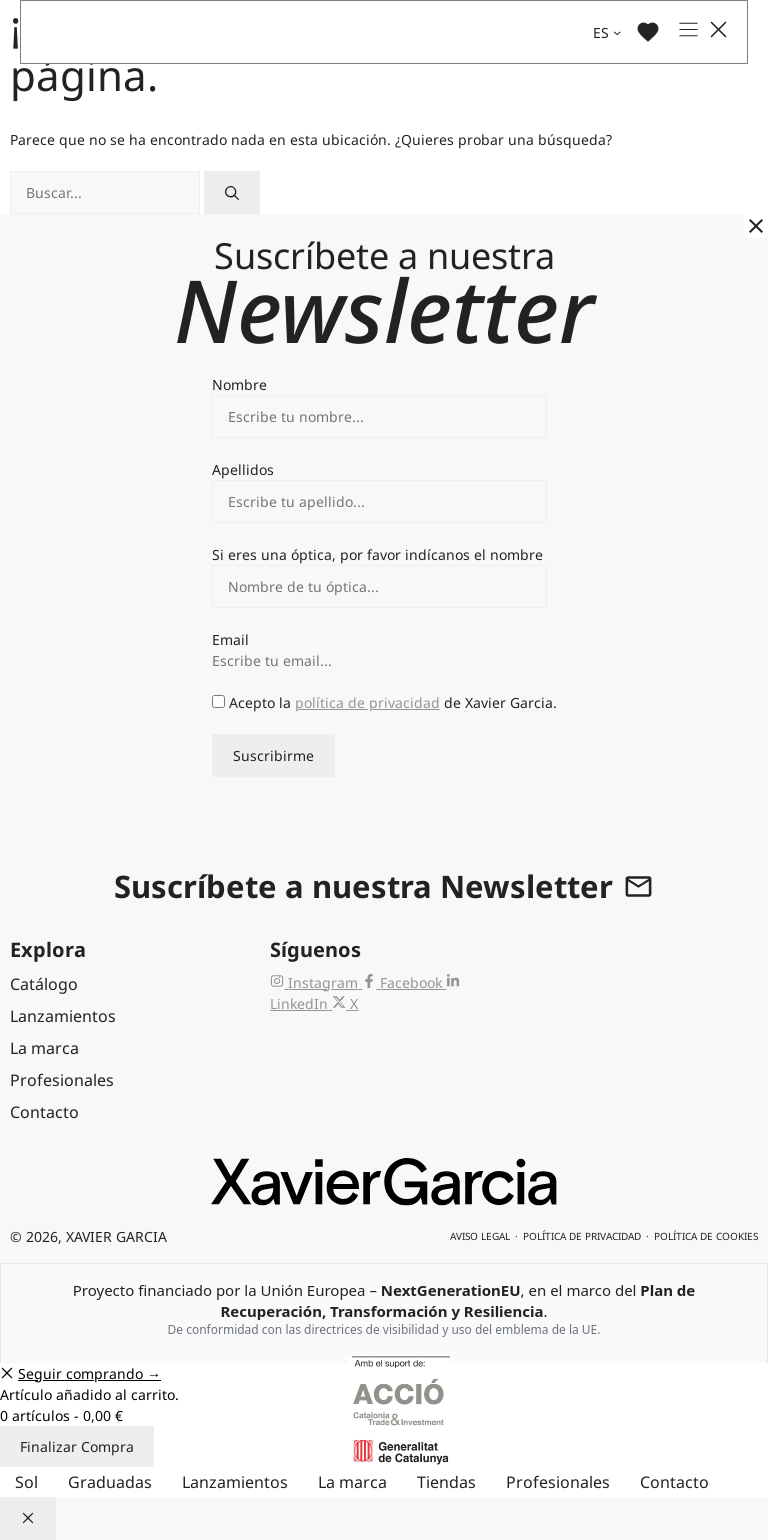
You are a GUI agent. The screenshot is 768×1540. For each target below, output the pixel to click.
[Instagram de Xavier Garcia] (316, 982)
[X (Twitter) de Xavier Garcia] (345, 1003)
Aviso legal (480, 1236)
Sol (26, 1482)
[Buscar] (232, 192)
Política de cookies (706, 1236)
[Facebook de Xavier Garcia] (404, 982)
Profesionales (558, 1482)
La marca (352, 1482)
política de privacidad (367, 702)
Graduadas (110, 1482)
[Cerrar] (756, 226)
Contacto (674, 1482)
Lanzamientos (235, 1482)
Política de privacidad (582, 1236)
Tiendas (446, 1482)
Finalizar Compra (77, 1446)
